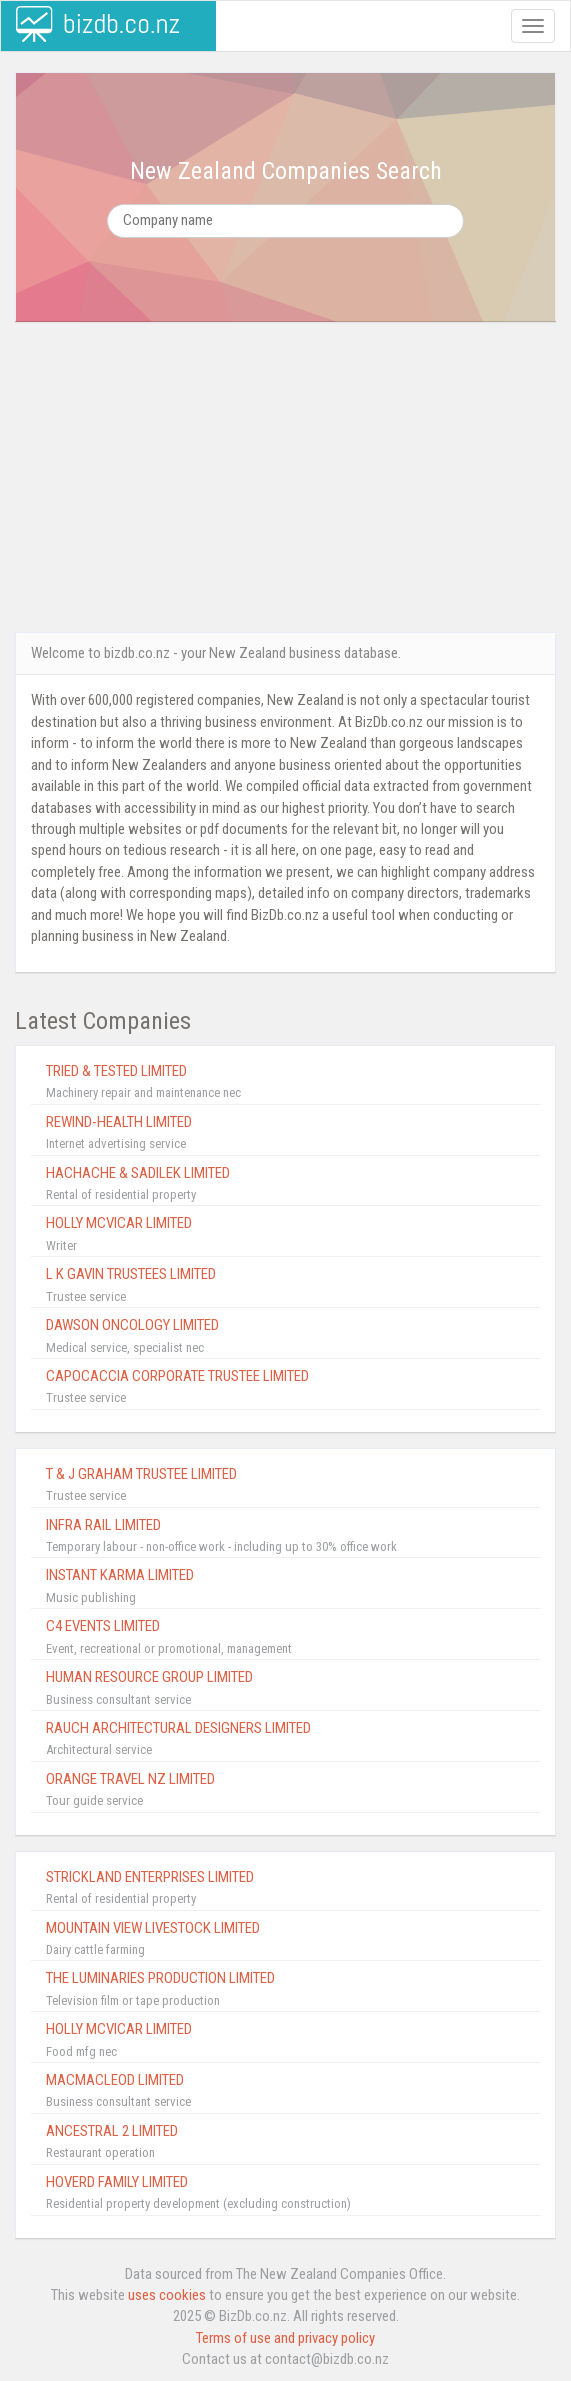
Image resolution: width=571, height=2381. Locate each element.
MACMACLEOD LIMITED (115, 2080)
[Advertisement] (285, 477)
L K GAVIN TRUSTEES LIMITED (131, 1274)
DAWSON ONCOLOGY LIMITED (132, 1325)
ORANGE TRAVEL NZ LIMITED (130, 1779)
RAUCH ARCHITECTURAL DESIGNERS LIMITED (178, 1728)
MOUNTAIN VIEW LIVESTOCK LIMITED (153, 1928)
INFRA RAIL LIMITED (103, 1525)
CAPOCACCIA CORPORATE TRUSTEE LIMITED (177, 1376)
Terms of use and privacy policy (285, 2338)
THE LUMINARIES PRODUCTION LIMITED (160, 1978)
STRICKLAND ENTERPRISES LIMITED (150, 1877)
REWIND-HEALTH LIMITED (119, 1122)
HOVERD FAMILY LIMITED (117, 2182)
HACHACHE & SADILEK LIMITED (138, 1173)
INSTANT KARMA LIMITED (120, 1575)
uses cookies (167, 2295)
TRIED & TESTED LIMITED (116, 1071)
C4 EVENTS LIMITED (103, 1626)
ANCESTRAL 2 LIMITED (112, 2131)
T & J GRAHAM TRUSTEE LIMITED (141, 1474)
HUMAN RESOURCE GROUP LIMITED (149, 1677)
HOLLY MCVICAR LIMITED (119, 1223)
